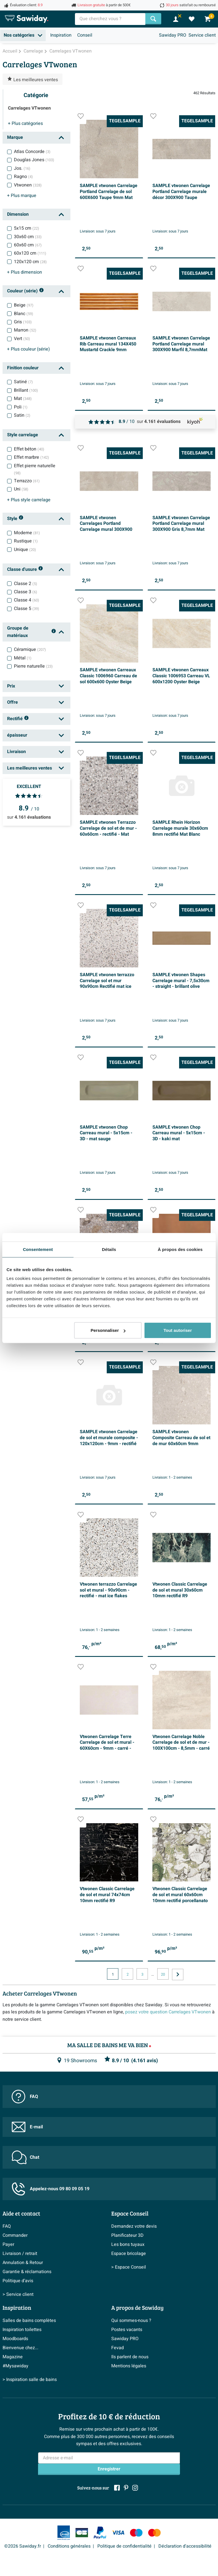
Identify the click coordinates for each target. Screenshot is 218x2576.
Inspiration (61, 35)
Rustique (26, 541)
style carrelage (29, 499)
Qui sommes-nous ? (131, 2320)
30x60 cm (28, 236)
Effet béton (29, 449)
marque (21, 195)
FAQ (25, 2096)
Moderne (27, 532)
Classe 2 (25, 583)
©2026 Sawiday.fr (22, 2546)
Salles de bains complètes (29, 2320)
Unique (25, 549)
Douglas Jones (34, 159)
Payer (8, 2244)
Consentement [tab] (38, 1249)
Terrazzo (27, 480)
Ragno (23, 176)
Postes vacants (126, 2329)
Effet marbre (31, 457)
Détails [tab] (109, 1249)
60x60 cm (28, 245)
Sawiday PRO (172, 35)
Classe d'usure (25, 569)
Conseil (84, 35)
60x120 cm (30, 253)
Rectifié (18, 719)
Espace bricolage (128, 2253)
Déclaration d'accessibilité (184, 2546)
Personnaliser (108, 1330)
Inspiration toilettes (22, 2329)
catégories (25, 123)
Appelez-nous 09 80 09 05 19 (50, 2189)
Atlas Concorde (32, 151)
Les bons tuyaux (127, 2244)
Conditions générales (69, 2546)
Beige (23, 305)
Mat (23, 398)
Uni (21, 489)
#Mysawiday (15, 2366)
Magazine (13, 2356)
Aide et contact (21, 2213)
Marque (15, 137)
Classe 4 (26, 600)
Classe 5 (26, 608)
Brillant (26, 390)
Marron (25, 330)
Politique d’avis (18, 2280)
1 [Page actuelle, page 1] (113, 1974)
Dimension (18, 214)
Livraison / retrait (20, 2253)
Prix (11, 686)
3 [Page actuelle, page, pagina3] (142, 1974)
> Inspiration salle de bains (30, 2379)
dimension (24, 272)
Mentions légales (128, 2366)
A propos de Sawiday (137, 2307)
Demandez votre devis (134, 2226)
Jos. (22, 168)
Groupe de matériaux (31, 632)
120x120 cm (30, 261)
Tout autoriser (178, 1330)
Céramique (30, 649)
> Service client (18, 2294)
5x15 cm (26, 228)
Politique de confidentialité (124, 2546)
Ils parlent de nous (129, 2356)
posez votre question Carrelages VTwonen (168, 2012)
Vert (22, 338)
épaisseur (17, 735)
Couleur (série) (25, 291)
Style (15, 519)
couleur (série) (28, 349)
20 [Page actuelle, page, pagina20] (163, 1974)
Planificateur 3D (127, 2235)
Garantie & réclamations (27, 2271)
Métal (23, 658)
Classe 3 (25, 591)
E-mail (27, 2127)
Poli (21, 407)
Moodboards (15, 2338)
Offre (12, 702)
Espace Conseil (129, 2213)
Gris (23, 321)
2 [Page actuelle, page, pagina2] (128, 1974)
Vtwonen (28, 185)
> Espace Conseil (128, 2267)
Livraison (16, 751)
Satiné (23, 381)
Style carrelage (22, 434)
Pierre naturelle (33, 666)
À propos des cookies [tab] (180, 1249)
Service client (202, 35)
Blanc (23, 313)
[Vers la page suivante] (177, 1974)
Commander (15, 2235)
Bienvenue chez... (20, 2347)
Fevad (117, 2347)
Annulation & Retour (23, 2262)
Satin (22, 415)
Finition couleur (23, 367)
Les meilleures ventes (29, 768)
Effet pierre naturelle (34, 469)
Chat (25, 2157)
